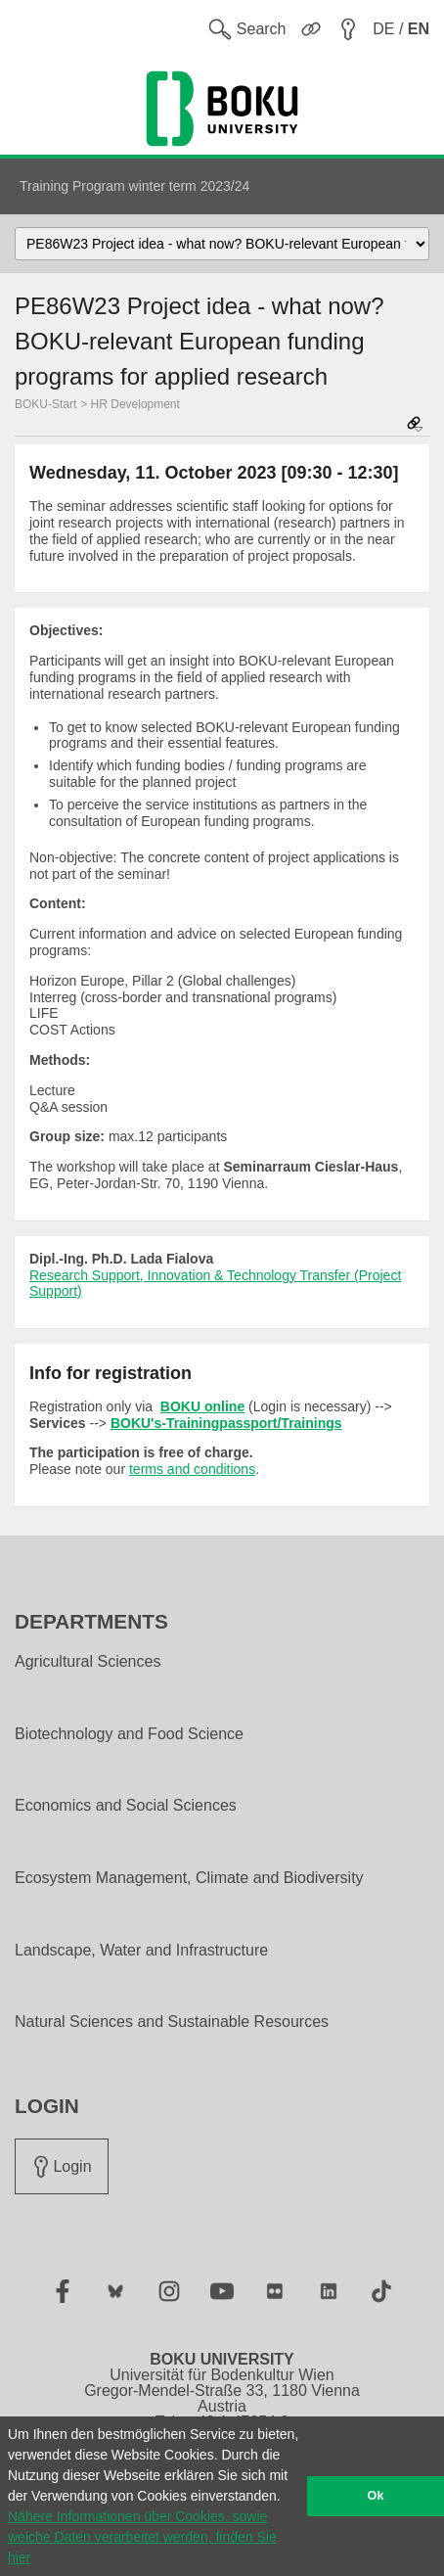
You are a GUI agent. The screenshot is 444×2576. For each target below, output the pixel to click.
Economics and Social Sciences (126, 1806)
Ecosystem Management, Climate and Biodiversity (189, 1878)
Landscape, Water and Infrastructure (141, 1950)
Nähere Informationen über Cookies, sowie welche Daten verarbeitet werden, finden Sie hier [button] (142, 2536)
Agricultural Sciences (87, 1662)
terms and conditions (192, 1469)
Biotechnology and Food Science (129, 1734)
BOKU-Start (45, 404)
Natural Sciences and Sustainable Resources (172, 2022)
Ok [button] (376, 2496)
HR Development (135, 404)
